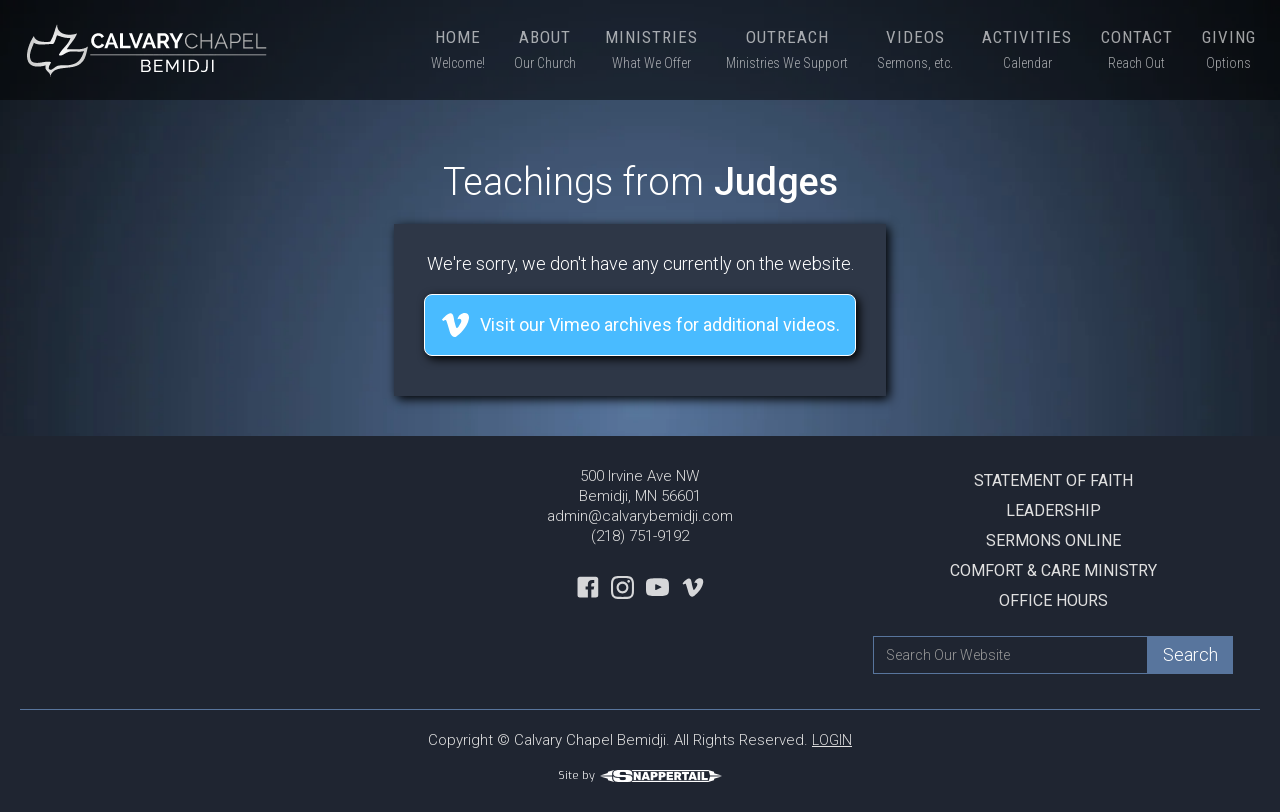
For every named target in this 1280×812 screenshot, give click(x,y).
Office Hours (1053, 600)
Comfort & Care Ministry (1053, 570)
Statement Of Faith (1053, 480)
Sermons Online (1053, 540)
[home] (150, 50)
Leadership (1053, 510)
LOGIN (832, 740)
